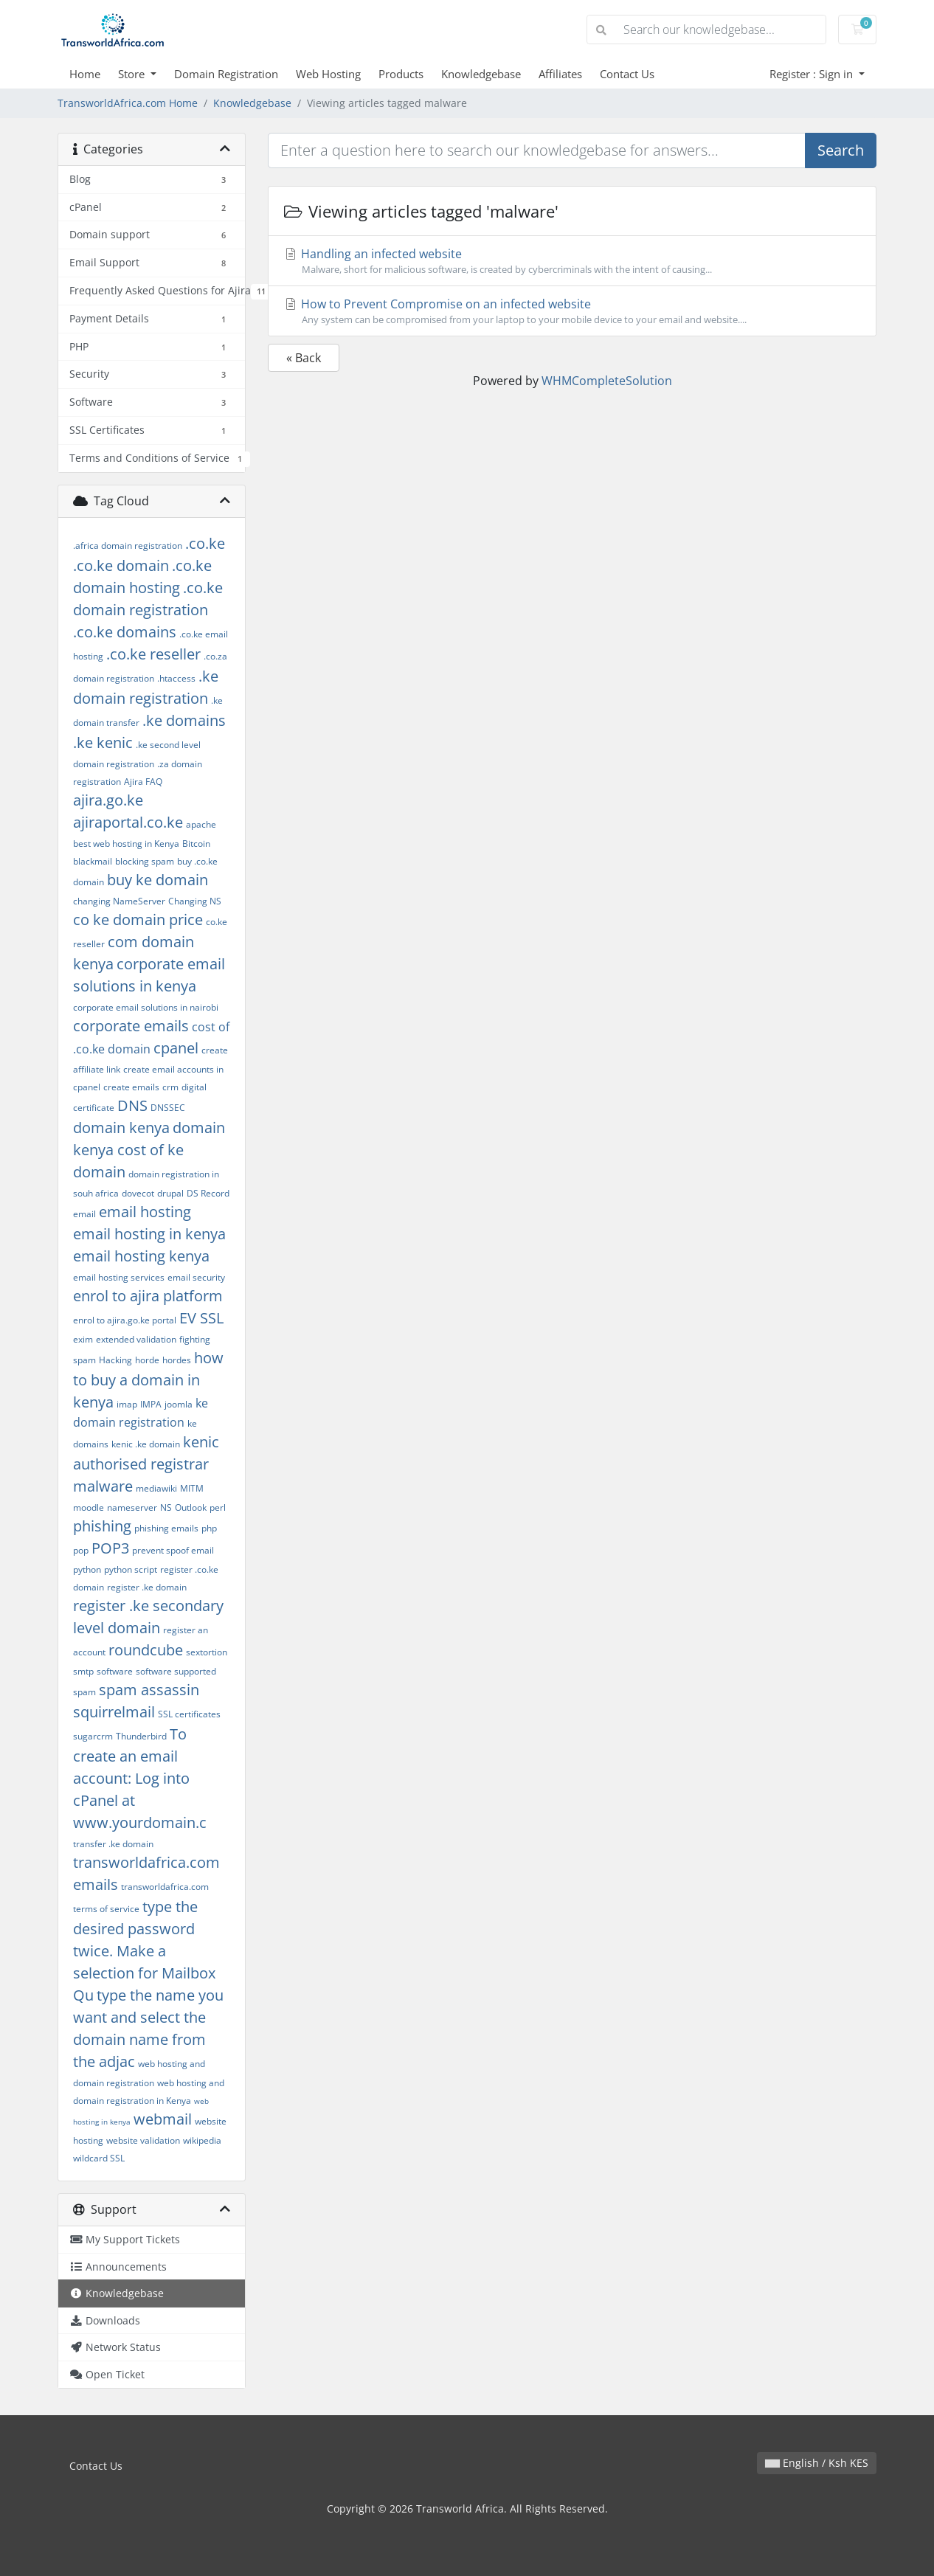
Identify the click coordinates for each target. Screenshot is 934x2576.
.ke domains (184, 720)
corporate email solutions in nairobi (145, 1007)
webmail (163, 2119)
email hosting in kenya (149, 1234)
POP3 (110, 1548)
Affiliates (560, 73)
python (87, 1569)
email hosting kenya (141, 1256)
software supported (176, 1671)
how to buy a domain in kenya (148, 1380)
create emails (131, 1087)
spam (84, 1692)
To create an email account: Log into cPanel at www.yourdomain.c (140, 1778)
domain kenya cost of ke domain (149, 1150)
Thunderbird (141, 1736)
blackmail (92, 861)
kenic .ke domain (145, 1444)
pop (81, 1550)
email (84, 1214)
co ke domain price (138, 919)
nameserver (132, 1507)
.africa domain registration (127, 545)
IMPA (151, 1404)
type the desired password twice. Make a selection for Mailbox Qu (144, 1951)
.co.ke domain (121, 565)
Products (400, 73)
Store (133, 73)
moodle (88, 1507)
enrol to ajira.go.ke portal (124, 1320)
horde (147, 1360)
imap (127, 1404)
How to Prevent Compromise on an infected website (572, 311)
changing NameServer (119, 901)
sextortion (206, 1652)
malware (103, 1486)
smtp (83, 1671)
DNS (132, 1105)
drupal (170, 1193)
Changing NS (194, 901)
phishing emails (166, 1528)
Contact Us (627, 73)
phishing (102, 1526)
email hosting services (119, 1277)
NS (166, 1507)
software (115, 1671)
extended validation (136, 1339)
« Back (303, 358)
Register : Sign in (812, 73)
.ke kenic (103, 742)
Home (84, 73)
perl (218, 1507)
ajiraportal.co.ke (128, 822)
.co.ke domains (124, 632)
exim (83, 1339)
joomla (179, 1404)
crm (170, 1087)
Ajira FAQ (143, 781)
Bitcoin (196, 843)
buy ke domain (157, 880)
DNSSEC (168, 1107)
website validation (143, 2140)
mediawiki (156, 1488)
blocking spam (144, 861)
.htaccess (176, 678)
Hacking (115, 1360)
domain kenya (121, 1128)
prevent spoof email (173, 1550)
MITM (192, 1488)
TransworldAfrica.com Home (128, 103)
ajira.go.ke (108, 800)
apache (201, 824)
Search (840, 150)
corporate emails (131, 1026)
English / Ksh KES (816, 2463)
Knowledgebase (481, 73)
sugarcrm (93, 1736)
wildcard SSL (99, 2158)
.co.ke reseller (153, 654)
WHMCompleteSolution (607, 381)
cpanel (175, 1048)
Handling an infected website (572, 261)
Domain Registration (226, 73)
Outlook (191, 1507)
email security (196, 1277)
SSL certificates (189, 1714)
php (209, 1528)
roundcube (145, 1650)
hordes (176, 1360)
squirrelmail (114, 1712)
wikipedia (202, 2140)
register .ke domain (147, 1587)
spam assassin (149, 1690)
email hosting (145, 1212)
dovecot (138, 1193)
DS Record (208, 1193)
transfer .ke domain (113, 1844)
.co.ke (205, 543)
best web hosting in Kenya (126, 843)
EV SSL (201, 1318)
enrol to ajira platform (148, 1296)
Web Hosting (328, 73)
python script (130, 1569)
